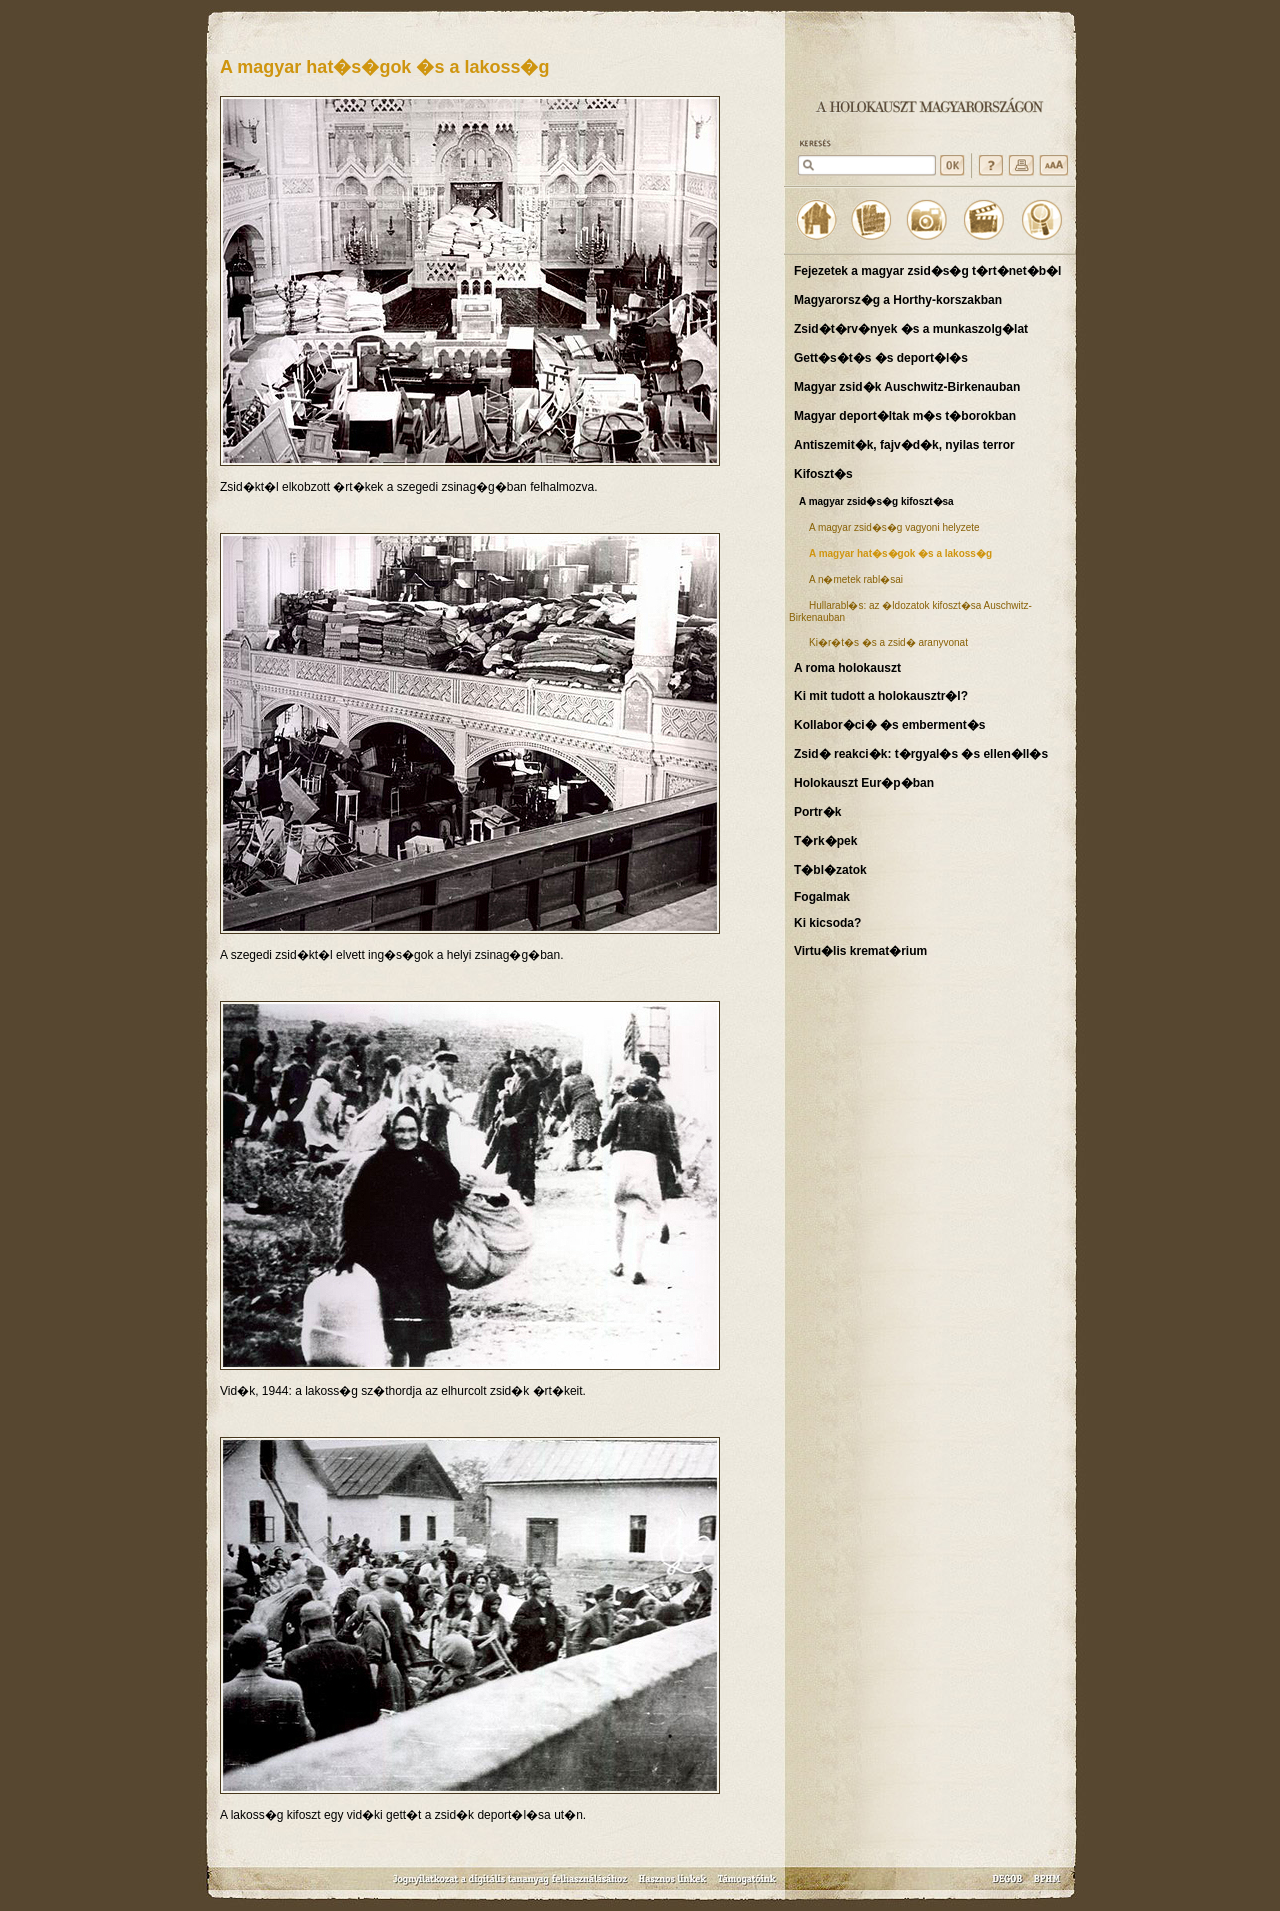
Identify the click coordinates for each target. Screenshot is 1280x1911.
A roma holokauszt (847, 668)
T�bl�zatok (830, 870)
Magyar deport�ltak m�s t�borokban (905, 416)
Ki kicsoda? (827, 923)
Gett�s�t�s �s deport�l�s (881, 358)
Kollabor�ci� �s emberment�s (889, 725)
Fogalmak (822, 897)
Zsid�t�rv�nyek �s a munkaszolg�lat (911, 329)
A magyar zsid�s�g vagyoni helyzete (894, 527)
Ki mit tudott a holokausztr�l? (881, 696)
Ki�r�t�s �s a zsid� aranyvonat (888, 642)
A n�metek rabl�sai (856, 579)
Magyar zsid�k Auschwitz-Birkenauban (907, 387)
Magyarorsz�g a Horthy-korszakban (898, 300)
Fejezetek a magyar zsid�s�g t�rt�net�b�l (927, 271)
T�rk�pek (825, 841)
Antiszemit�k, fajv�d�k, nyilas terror (904, 445)
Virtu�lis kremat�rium (860, 951)
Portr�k (817, 812)
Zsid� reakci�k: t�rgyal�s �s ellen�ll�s (921, 754)
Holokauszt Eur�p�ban (864, 783)
